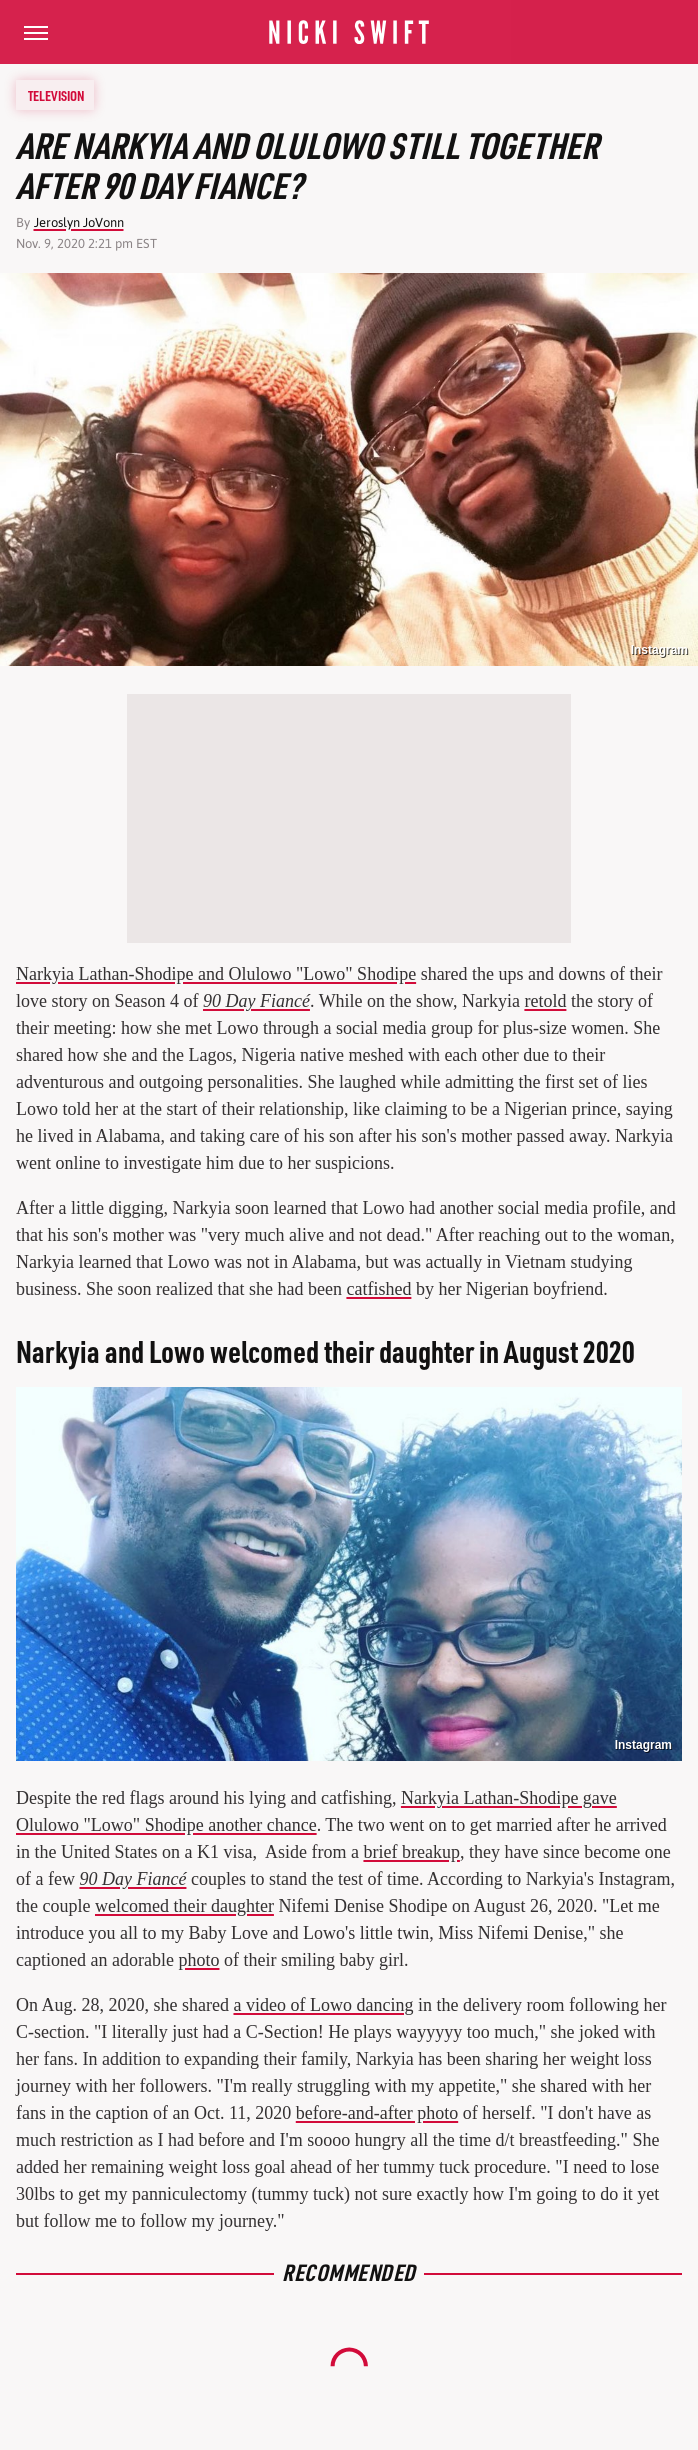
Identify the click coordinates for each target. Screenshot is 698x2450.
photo (198, 1960)
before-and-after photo (377, 2113)
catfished (378, 1289)
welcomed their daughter (184, 1906)
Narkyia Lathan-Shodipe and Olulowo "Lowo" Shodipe (216, 974)
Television (56, 95)
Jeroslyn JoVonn (79, 222)
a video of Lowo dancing (323, 2005)
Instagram (659, 650)
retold (545, 1001)
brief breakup (411, 1852)
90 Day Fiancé (256, 1001)
